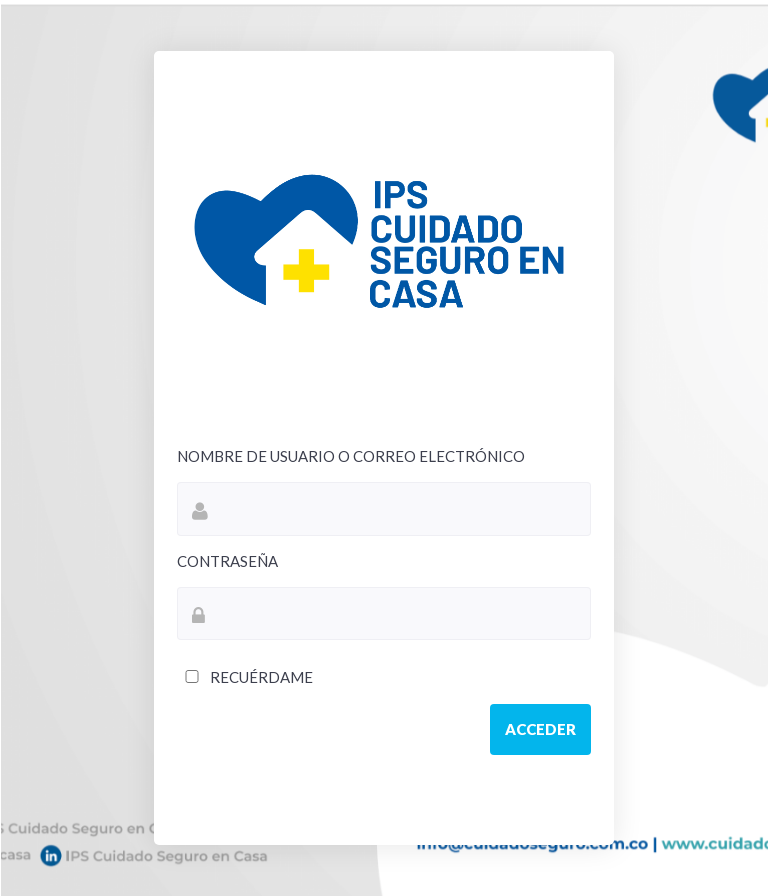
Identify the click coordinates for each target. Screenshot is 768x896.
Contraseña (227, 561)
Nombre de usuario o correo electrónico (351, 456)
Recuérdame (245, 677)
